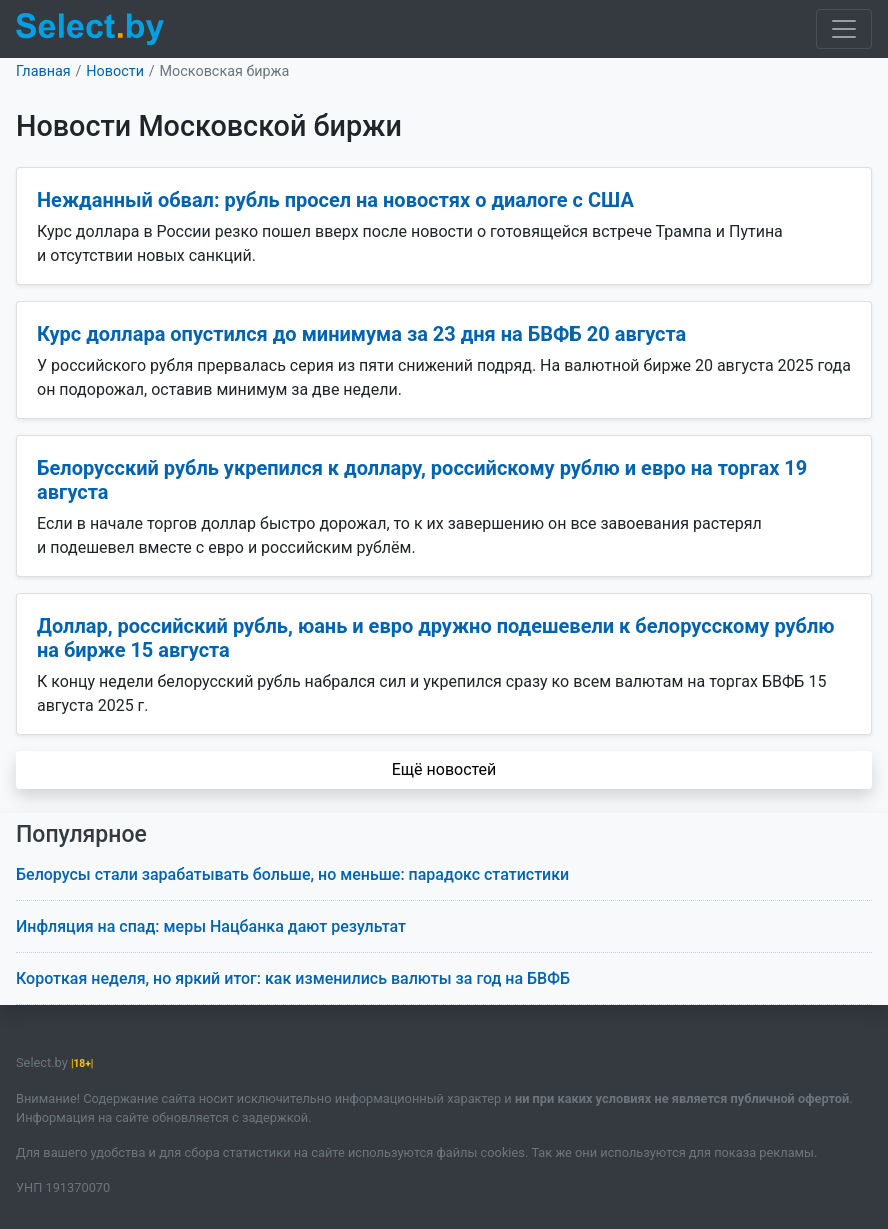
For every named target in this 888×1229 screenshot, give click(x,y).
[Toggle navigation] (844, 29)
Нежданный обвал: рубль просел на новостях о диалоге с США (335, 200)
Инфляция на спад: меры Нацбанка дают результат (211, 926)
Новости (115, 71)
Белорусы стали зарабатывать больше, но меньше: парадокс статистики (292, 874)
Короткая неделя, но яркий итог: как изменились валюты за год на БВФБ (293, 978)
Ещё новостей (444, 769)
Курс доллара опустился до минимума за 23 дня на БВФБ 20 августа (361, 334)
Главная (43, 71)
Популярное (81, 834)
